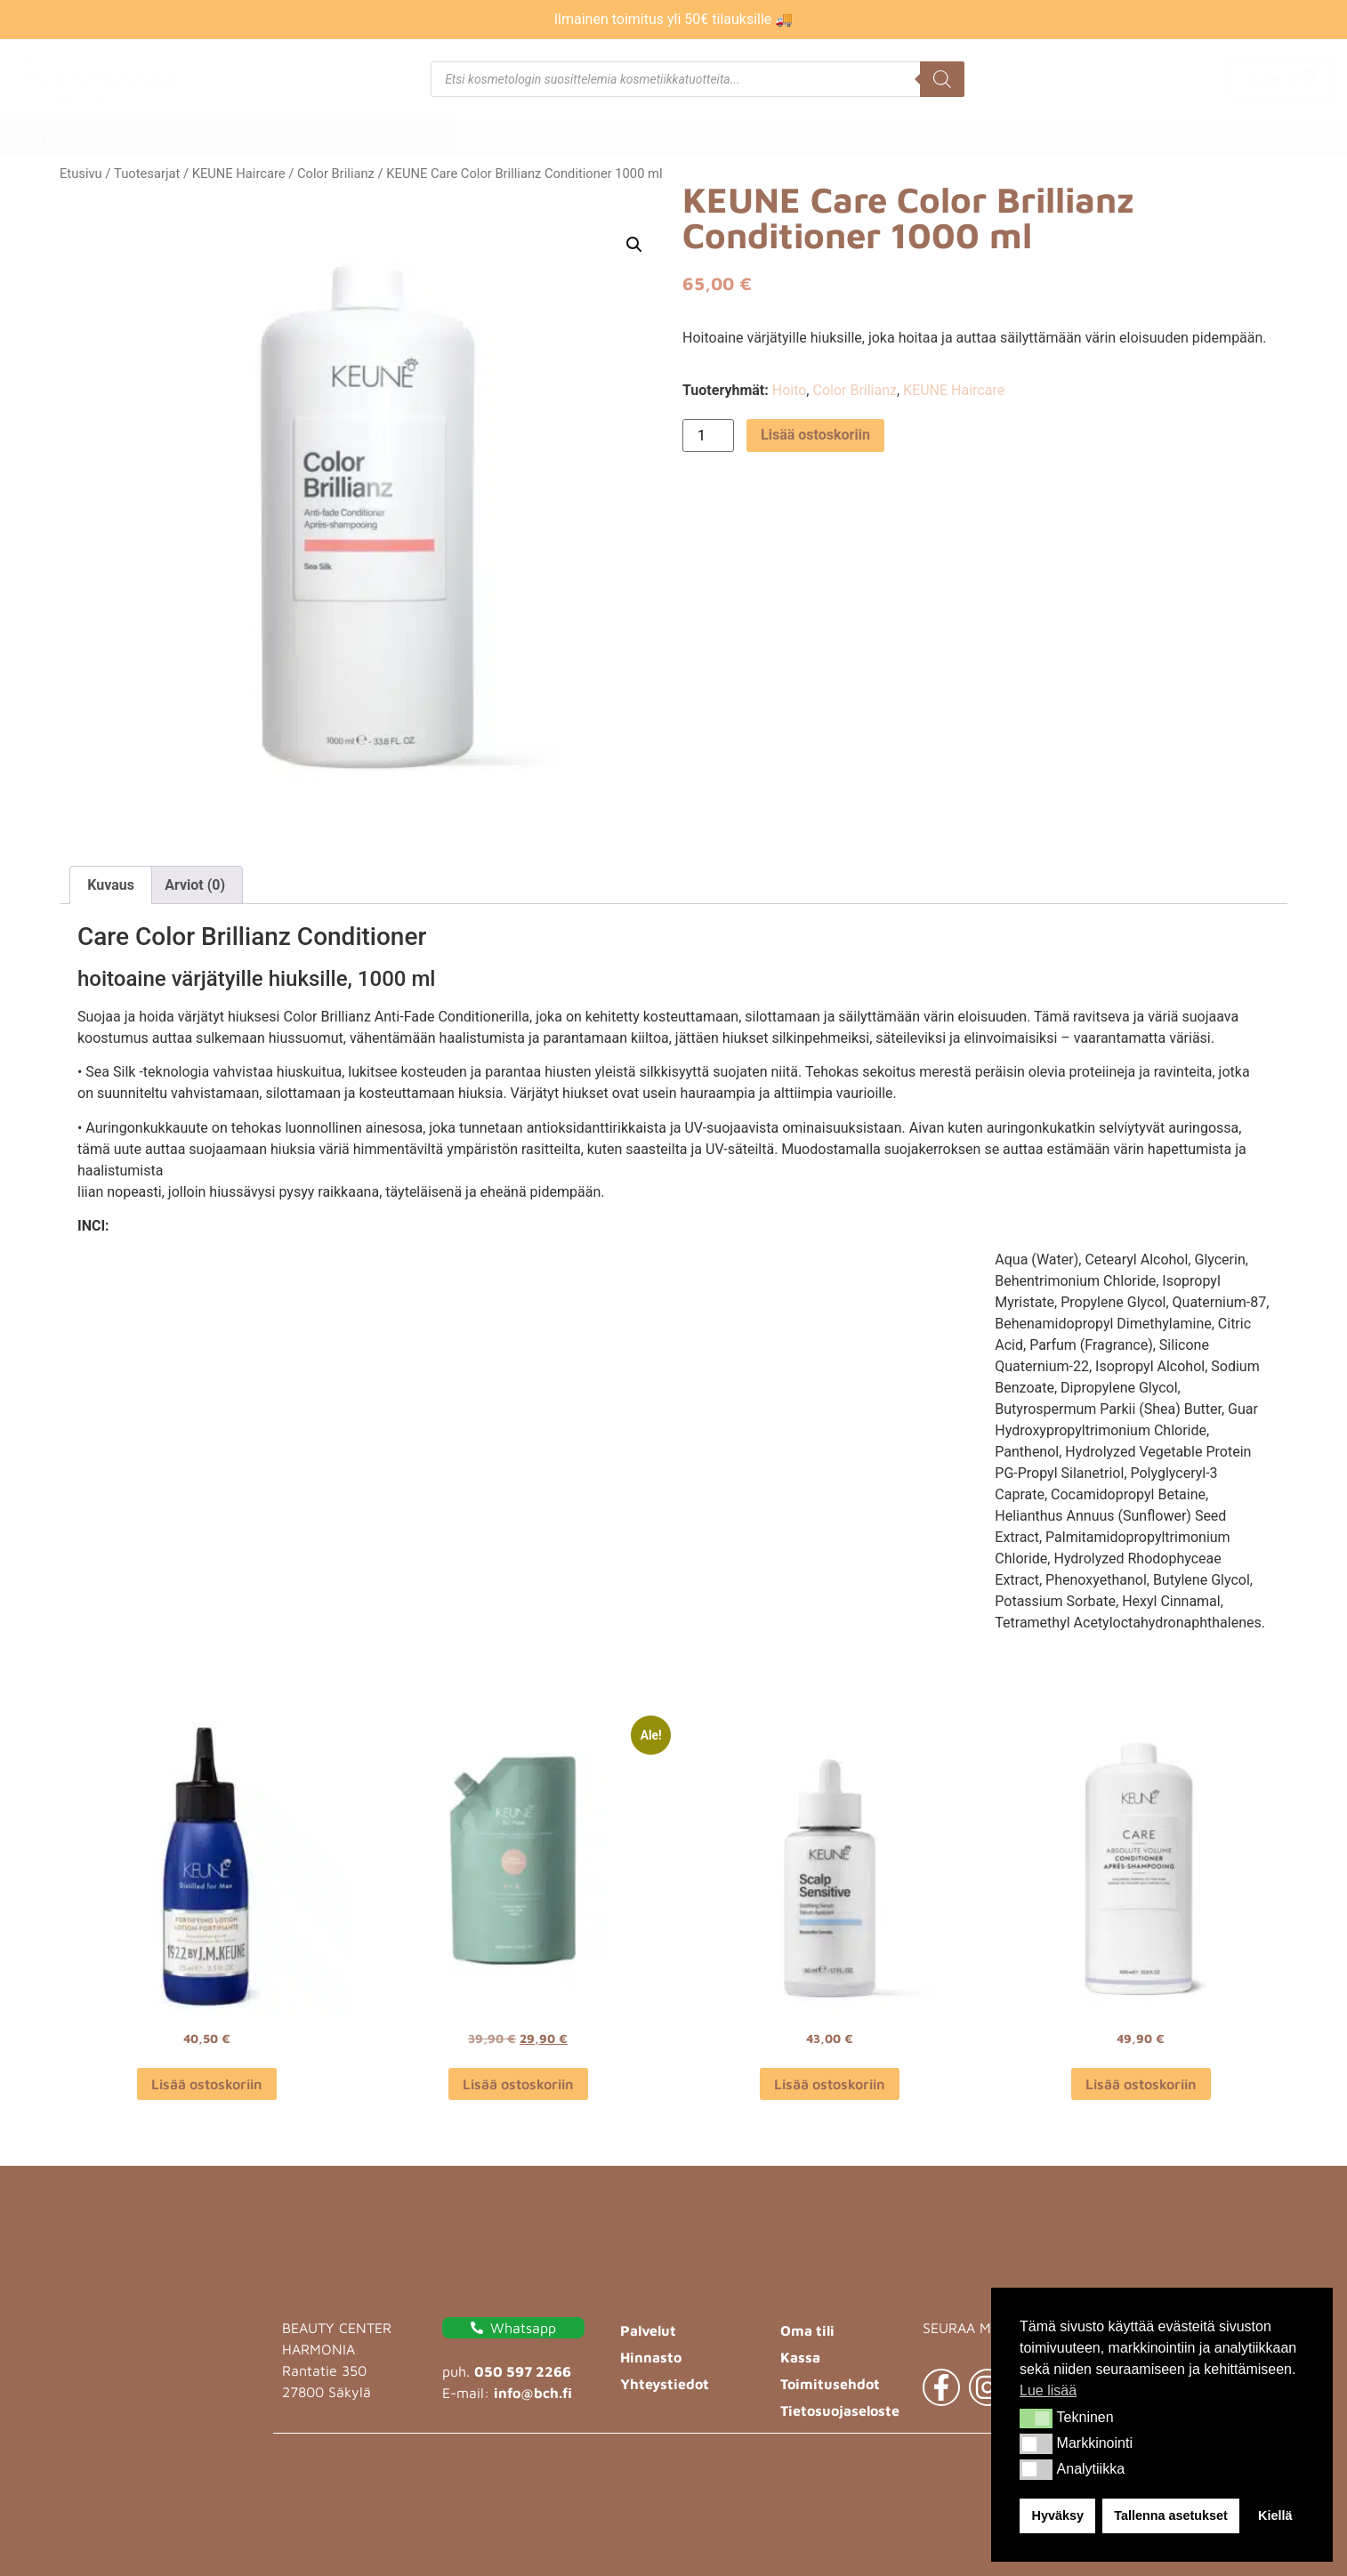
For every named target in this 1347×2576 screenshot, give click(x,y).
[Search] (942, 79)
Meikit (520, 137)
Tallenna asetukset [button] (1171, 2515)
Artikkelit (918, 136)
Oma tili (807, 2330)
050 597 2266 (522, 2371)
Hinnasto (651, 2357)
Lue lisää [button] (1048, 2390)
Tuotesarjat (66, 137)
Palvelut (648, 2330)
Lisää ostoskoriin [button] (206, 2084)
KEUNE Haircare (239, 174)
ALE (850, 136)
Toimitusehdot (830, 2384)
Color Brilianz (336, 174)
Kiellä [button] (1275, 2515)
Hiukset (270, 137)
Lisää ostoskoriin (815, 434)
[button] (1036, 2418)
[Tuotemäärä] (708, 435)
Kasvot (177, 137)
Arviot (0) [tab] (195, 884)
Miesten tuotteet (743, 137)
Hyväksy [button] (1058, 2515)
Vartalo (610, 137)
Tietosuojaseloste (839, 2410)
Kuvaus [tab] (110, 884)
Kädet (439, 137)
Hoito (789, 390)
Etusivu (81, 174)
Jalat (358, 137)
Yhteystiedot (664, 2384)
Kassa (800, 2357)
